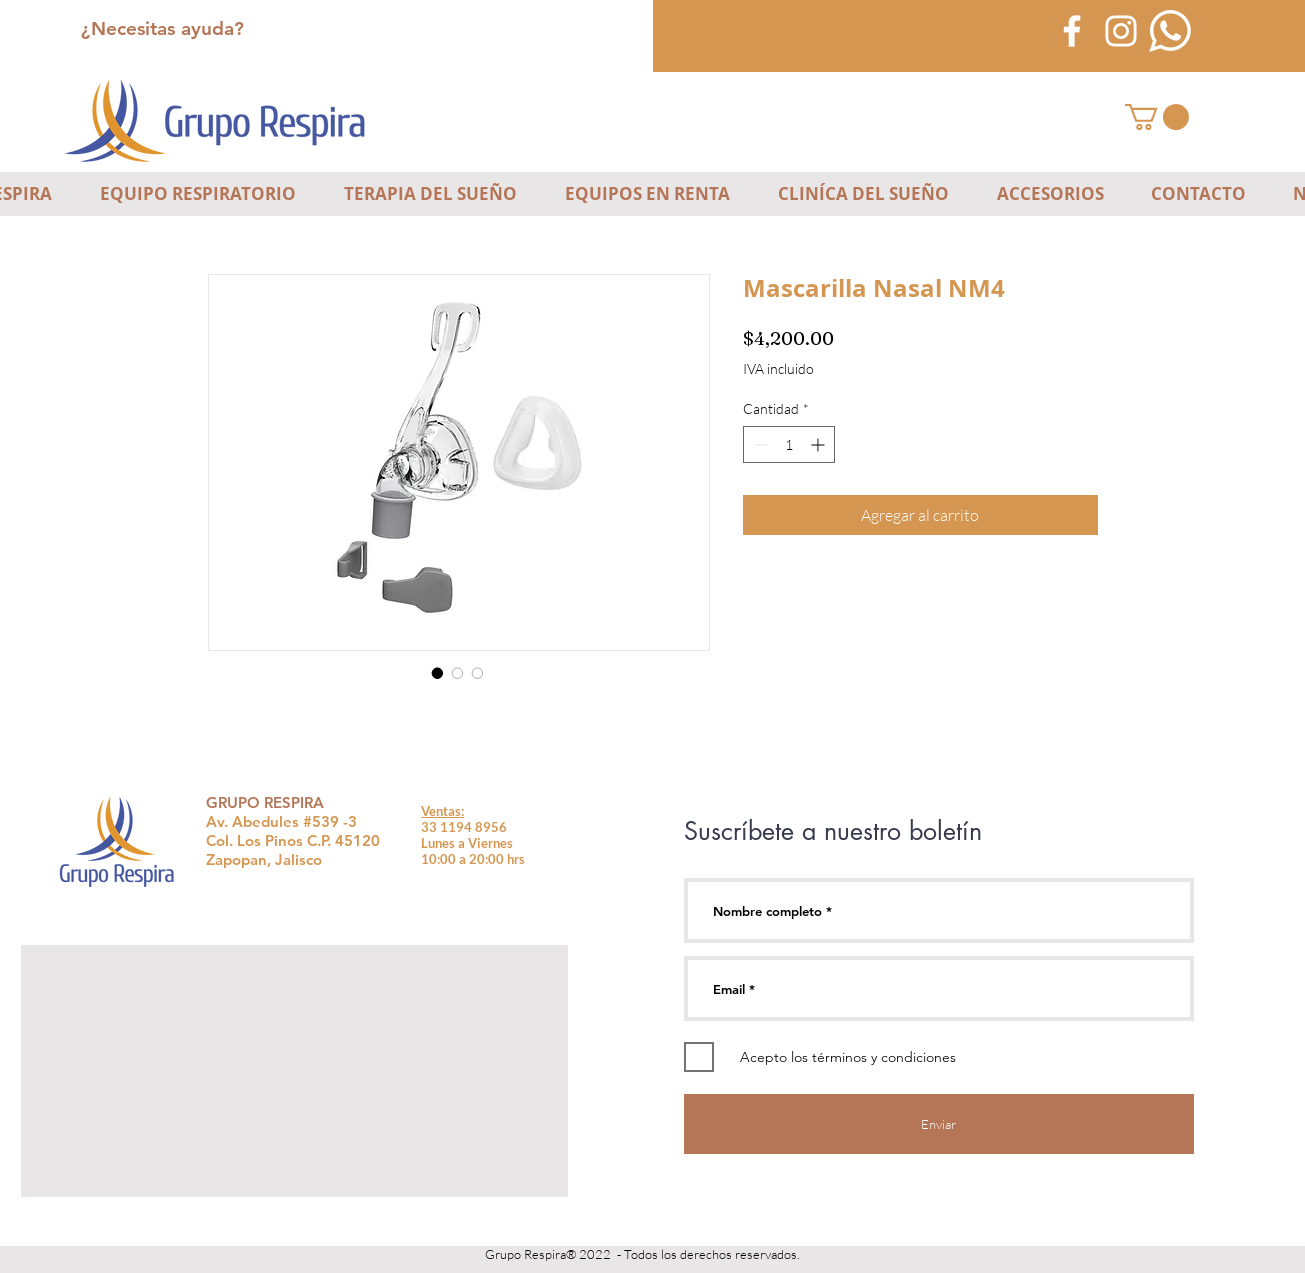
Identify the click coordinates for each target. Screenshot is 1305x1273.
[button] (1157, 117)
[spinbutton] (789, 444)
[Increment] (819, 444)
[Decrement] (758, 444)
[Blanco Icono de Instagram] (1121, 31)
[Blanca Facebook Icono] (1072, 31)
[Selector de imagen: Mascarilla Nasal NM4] (438, 673)
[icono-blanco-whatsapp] (1170, 31)
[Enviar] (939, 1124)
